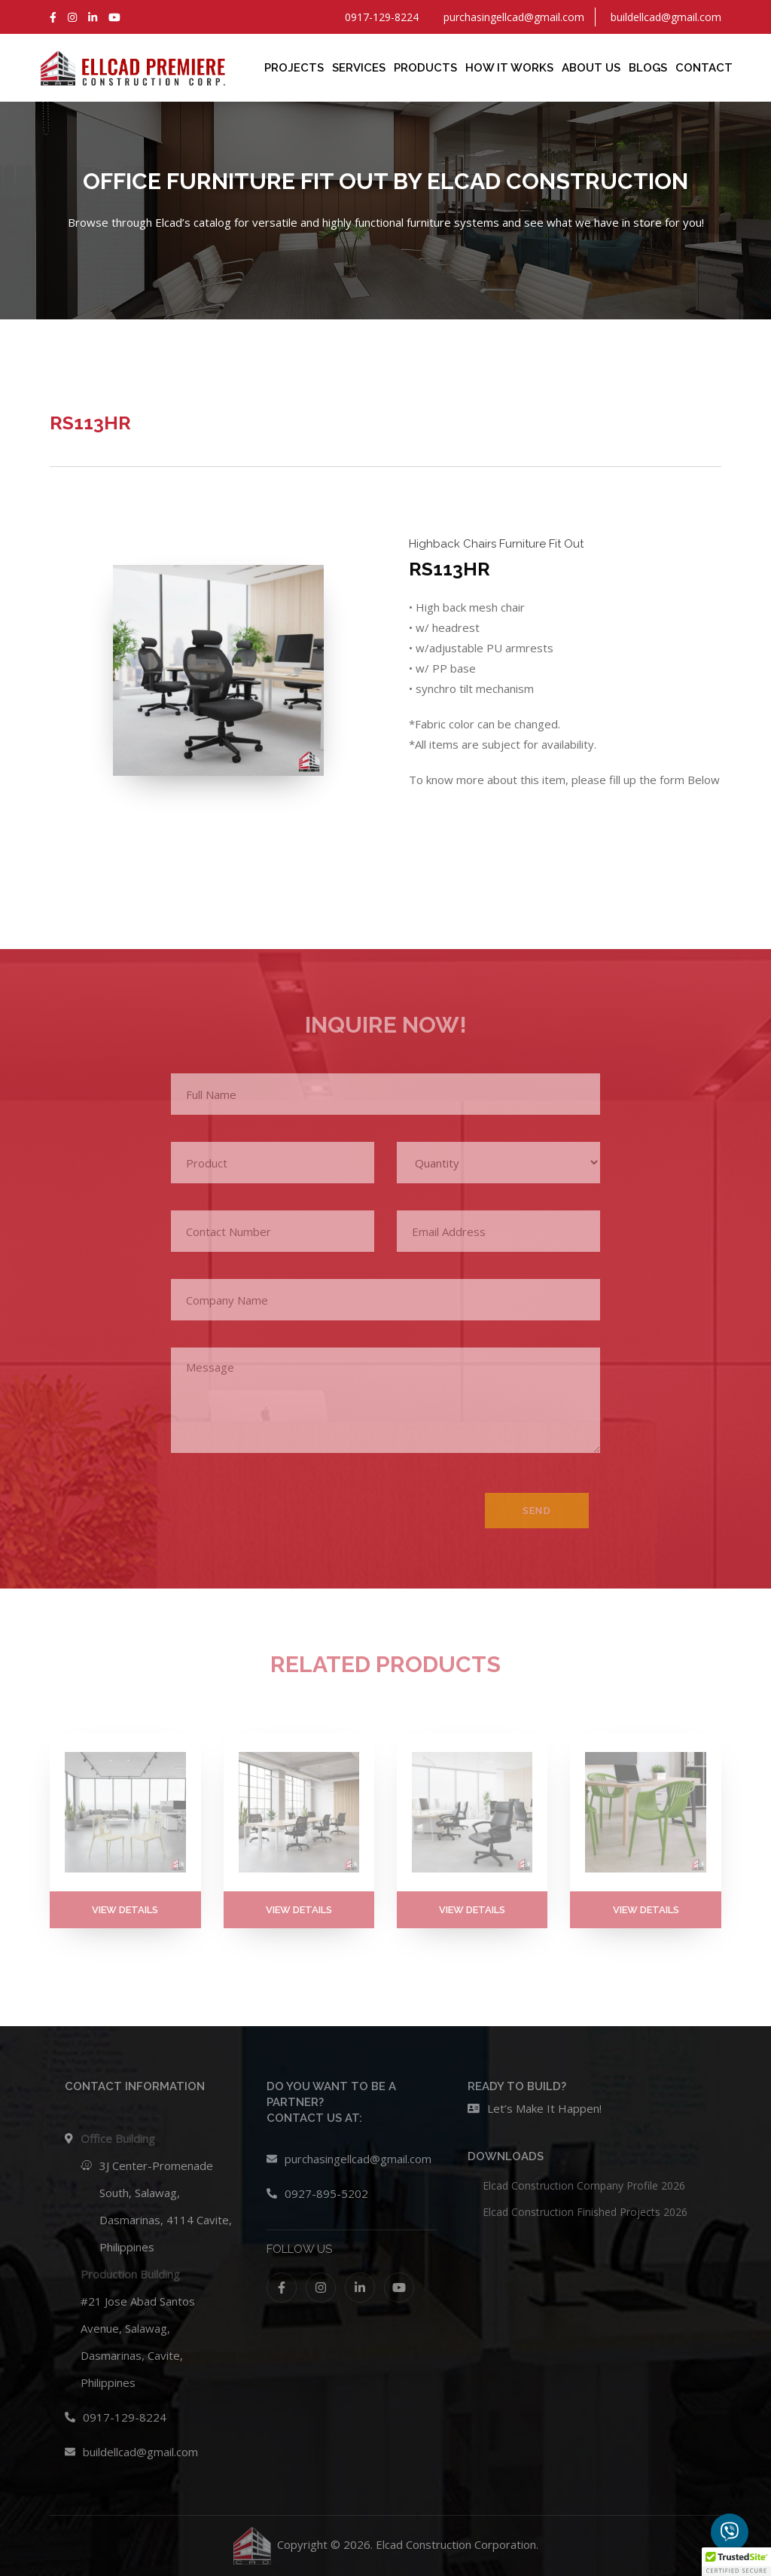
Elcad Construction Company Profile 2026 (584, 2185)
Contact (704, 68)
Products (425, 68)
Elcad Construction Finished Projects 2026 (585, 2212)
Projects (294, 68)
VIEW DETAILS (125, 1909)
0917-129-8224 (124, 2417)
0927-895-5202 (326, 2193)
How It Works (509, 68)
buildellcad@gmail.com (140, 2451)
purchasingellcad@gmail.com (358, 2158)
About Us (591, 68)
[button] (736, 2561)
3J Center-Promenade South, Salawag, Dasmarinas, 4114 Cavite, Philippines (165, 2206)
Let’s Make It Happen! (544, 2108)
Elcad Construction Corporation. (457, 2544)
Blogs (648, 68)
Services (359, 68)
